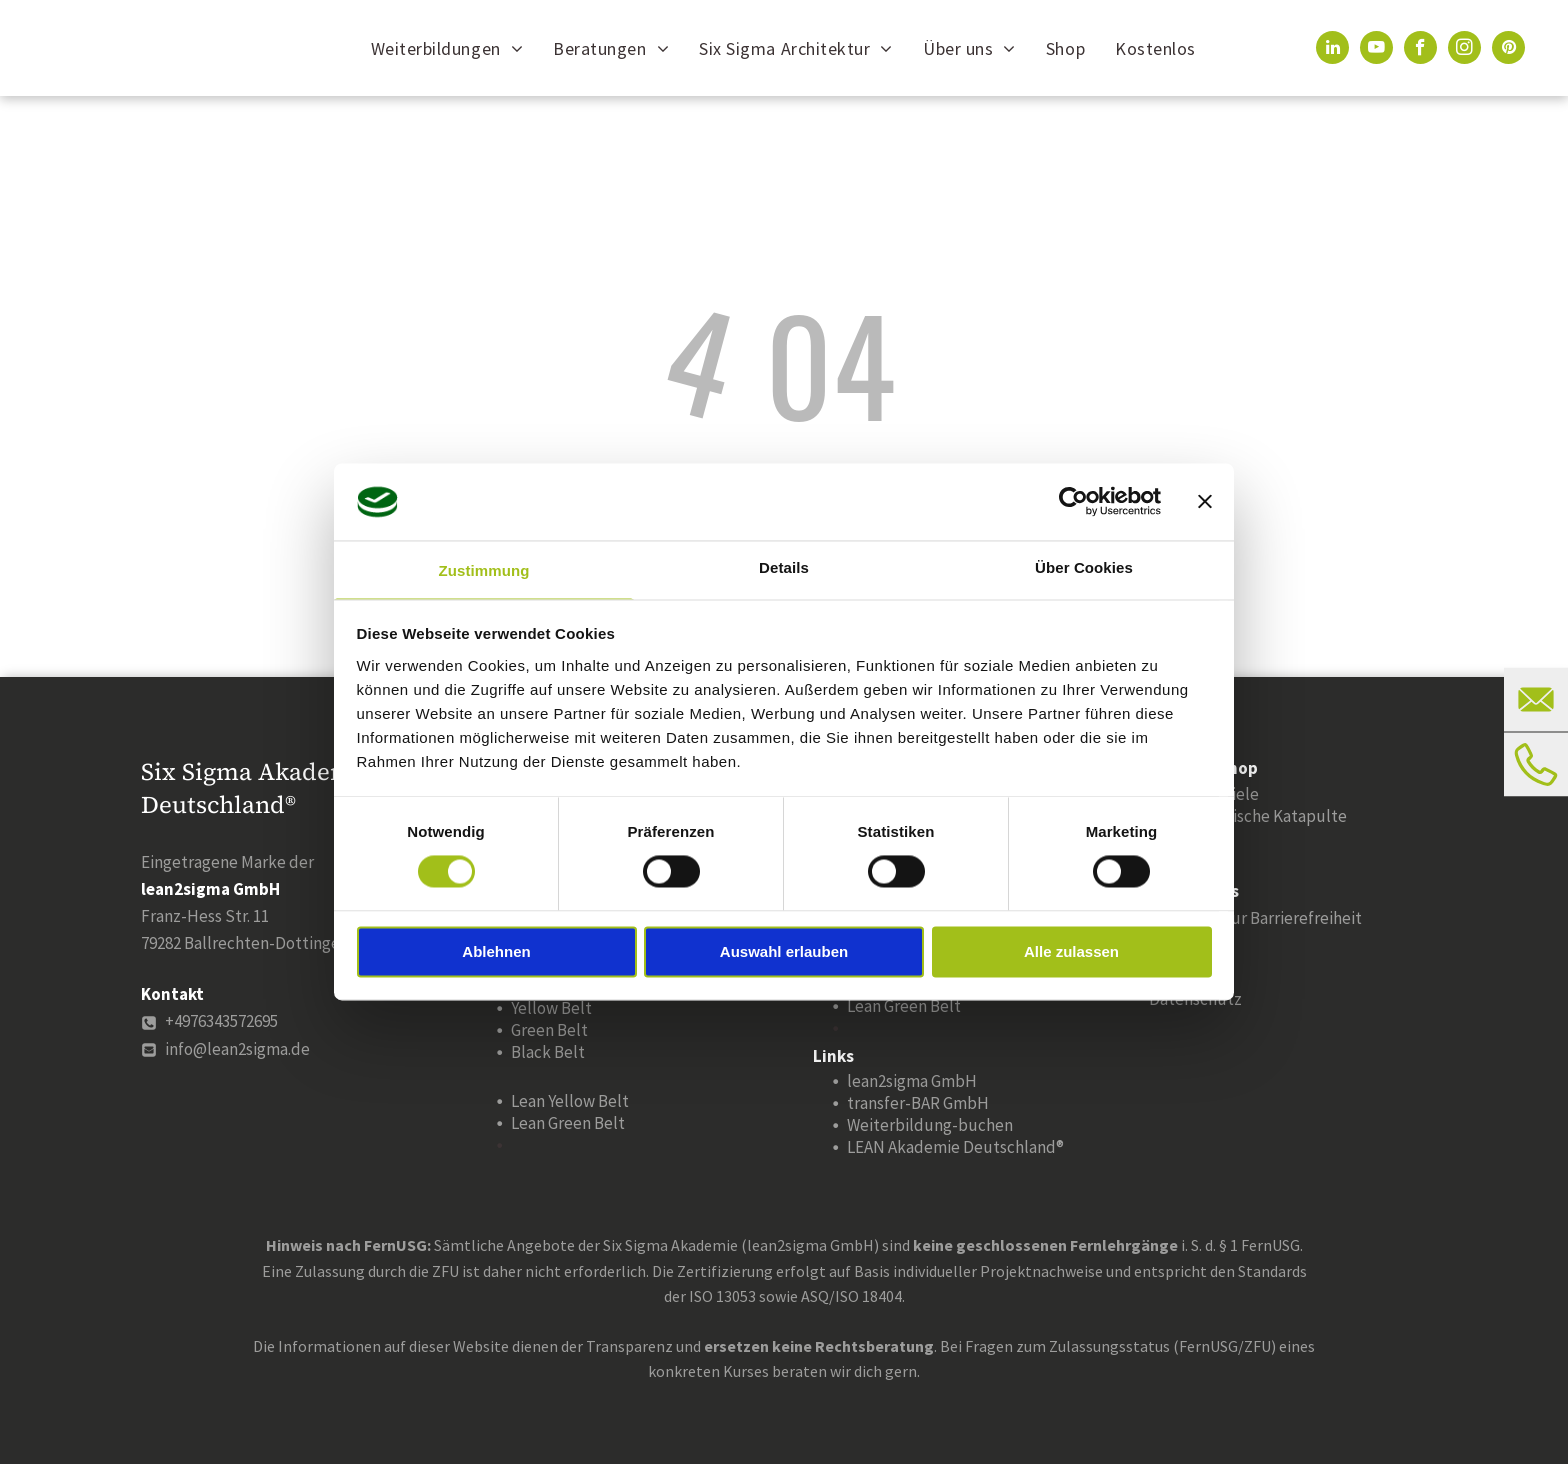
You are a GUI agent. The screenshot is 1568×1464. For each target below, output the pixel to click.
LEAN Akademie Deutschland (951, 1147)
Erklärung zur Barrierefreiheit (1255, 918)
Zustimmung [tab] (484, 570)
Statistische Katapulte (1265, 816)
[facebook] (1420, 50)
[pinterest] (1508, 50)
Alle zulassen (1071, 951)
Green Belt (549, 1030)
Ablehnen (496, 951)
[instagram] (1464, 50)
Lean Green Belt (568, 1123)
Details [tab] (784, 567)
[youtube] (1376, 50)
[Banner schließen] (1205, 502)
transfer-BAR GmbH (918, 1103)
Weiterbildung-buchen (930, 1125)
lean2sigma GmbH (912, 1081)
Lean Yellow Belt (570, 1101)
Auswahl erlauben (784, 951)
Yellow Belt (551, 1008)
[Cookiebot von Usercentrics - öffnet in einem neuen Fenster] (1073, 502)
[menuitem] (447, 48)
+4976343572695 (221, 1021)
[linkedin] (1332, 50)
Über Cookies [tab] (1084, 567)
